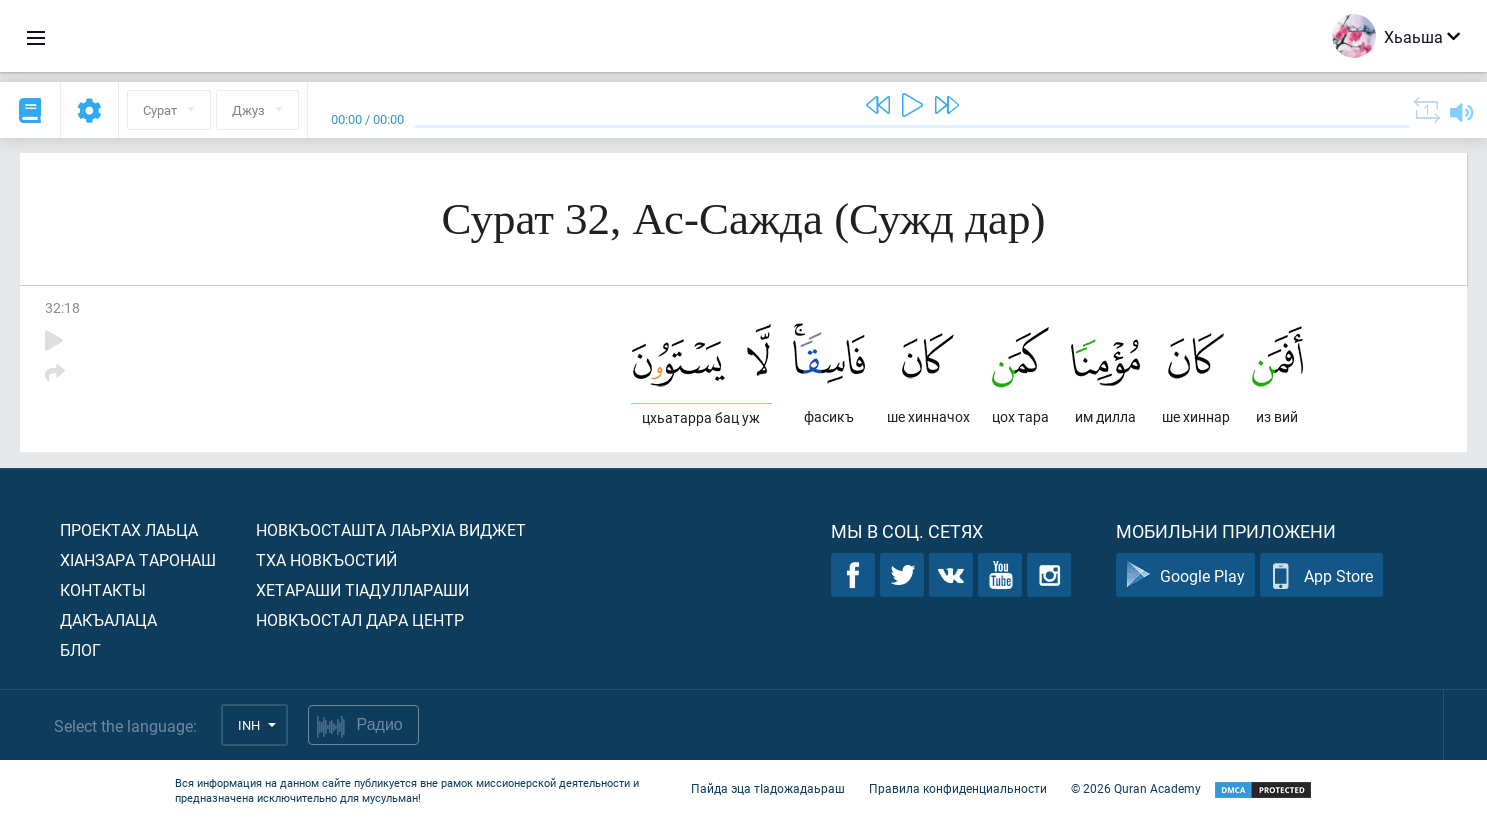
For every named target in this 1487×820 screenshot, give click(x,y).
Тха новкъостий (326, 559)
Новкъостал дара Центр (360, 619)
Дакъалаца (108, 619)
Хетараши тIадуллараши (362, 589)
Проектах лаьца (129, 529)
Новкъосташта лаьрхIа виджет (391, 529)
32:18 (62, 307)
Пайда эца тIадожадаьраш (768, 788)
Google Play (1185, 575)
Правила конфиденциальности (958, 788)
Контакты (103, 589)
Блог (80, 649)
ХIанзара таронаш (138, 559)
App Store (1321, 575)
